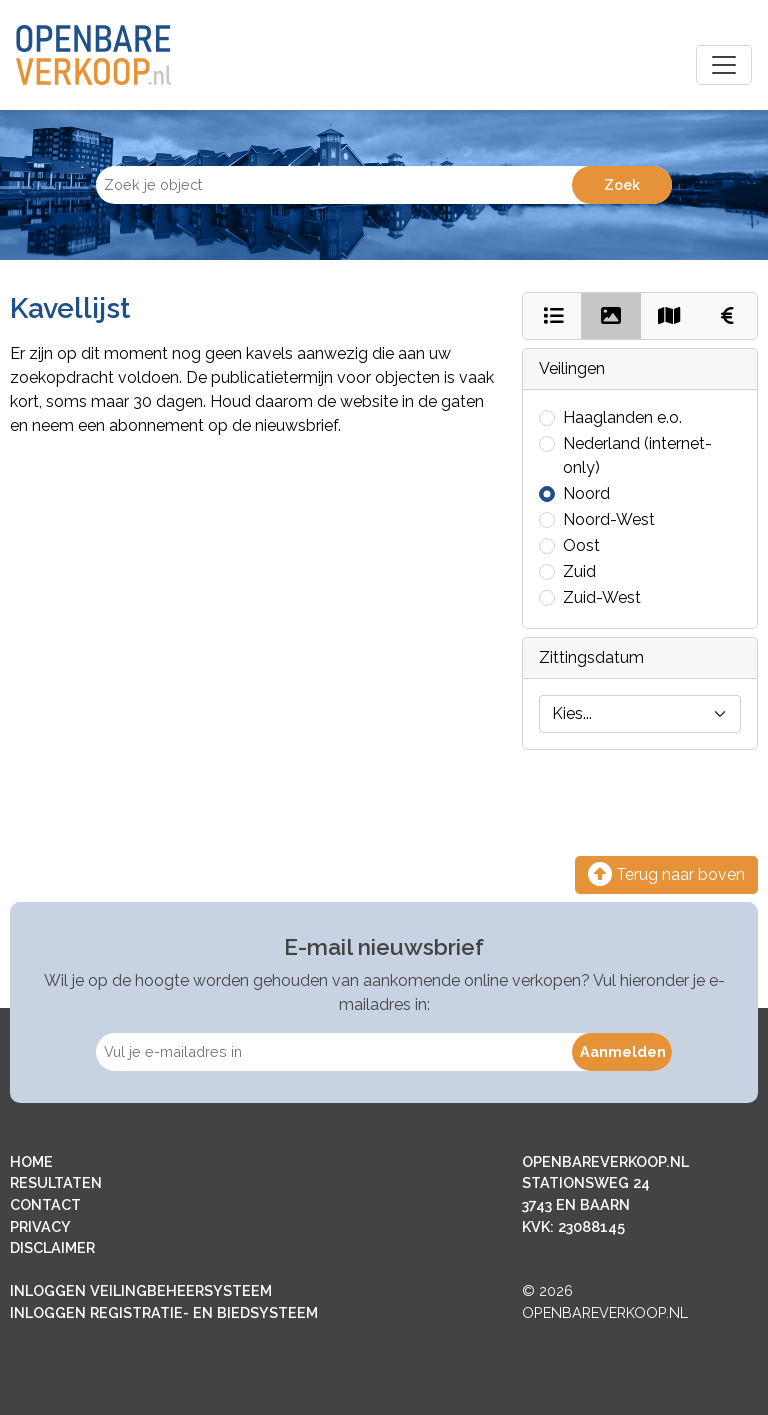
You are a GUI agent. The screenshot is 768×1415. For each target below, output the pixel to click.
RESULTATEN (56, 1182)
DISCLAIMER (52, 1247)
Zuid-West (602, 597)
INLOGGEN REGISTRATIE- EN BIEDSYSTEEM (164, 1312)
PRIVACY (40, 1226)
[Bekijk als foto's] (610, 316)
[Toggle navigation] (724, 65)
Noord (586, 493)
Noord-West (609, 519)
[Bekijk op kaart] (669, 316)
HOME (31, 1161)
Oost (581, 545)
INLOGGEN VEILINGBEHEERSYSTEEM (141, 1290)
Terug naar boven (666, 874)
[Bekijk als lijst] (552, 316)
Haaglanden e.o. (622, 417)
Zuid (579, 571)
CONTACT (45, 1204)
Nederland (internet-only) (637, 455)
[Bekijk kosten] (727, 316)
